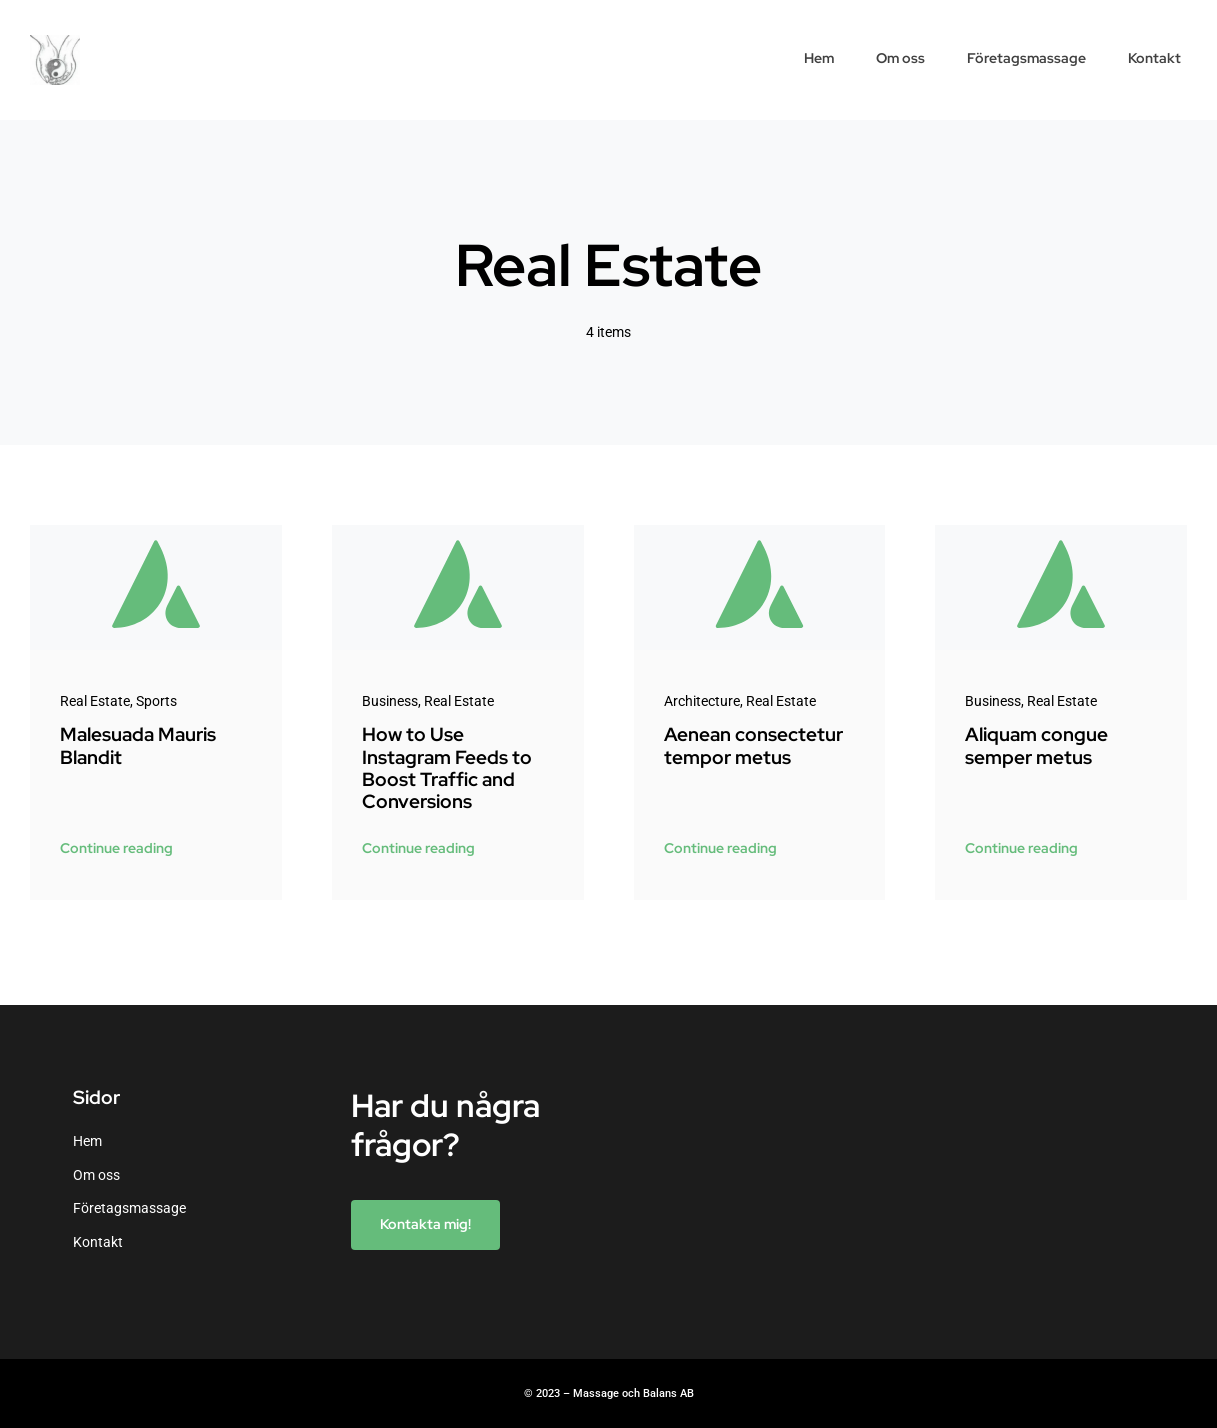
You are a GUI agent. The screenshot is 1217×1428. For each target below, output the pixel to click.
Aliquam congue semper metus (1036, 745)
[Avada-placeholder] (156, 532)
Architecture (702, 701)
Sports (156, 701)
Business (390, 701)
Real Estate (95, 701)
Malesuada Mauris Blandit (138, 745)
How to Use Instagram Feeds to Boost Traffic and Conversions (447, 768)
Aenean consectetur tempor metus (753, 745)
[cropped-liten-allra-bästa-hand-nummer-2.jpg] (55, 42)
